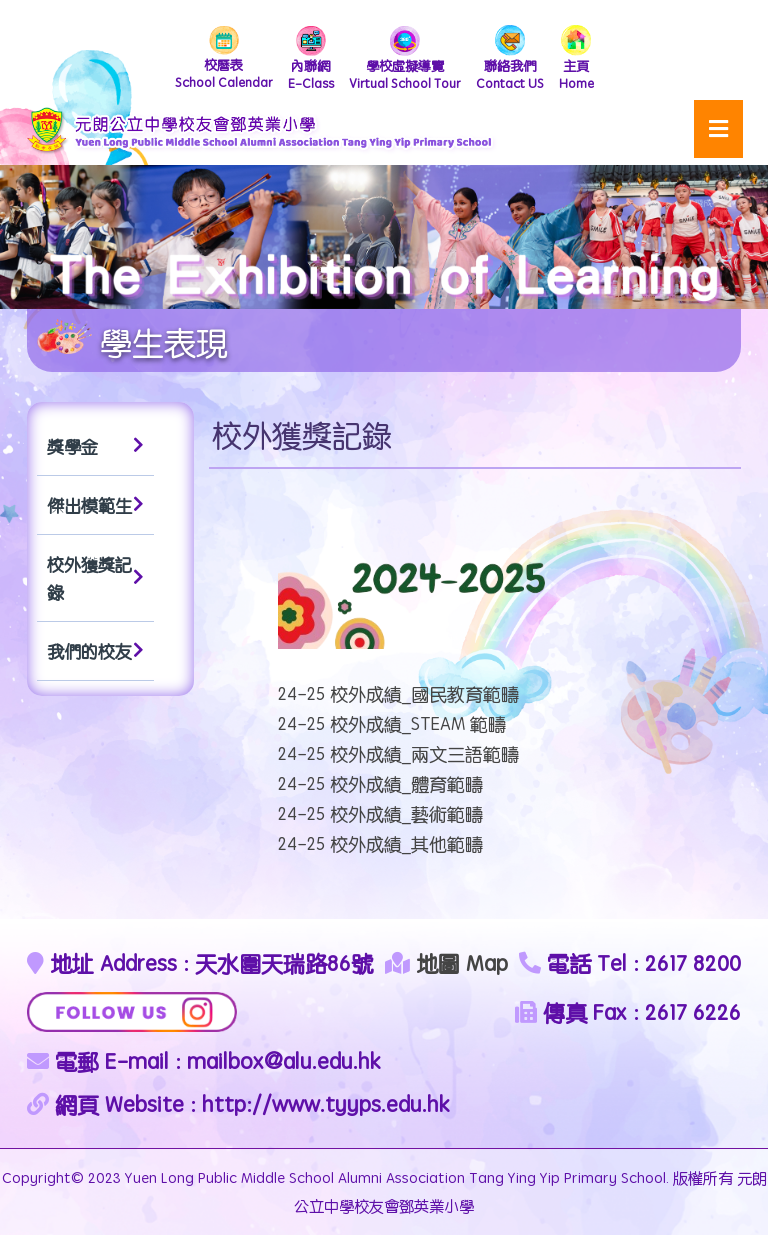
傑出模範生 (95, 505)
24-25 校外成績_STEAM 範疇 (392, 723)
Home (576, 58)
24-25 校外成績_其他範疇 (380, 843)
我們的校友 (95, 651)
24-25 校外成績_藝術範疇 (380, 813)
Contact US (510, 58)
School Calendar (224, 58)
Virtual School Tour (405, 59)
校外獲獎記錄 (95, 578)
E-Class (311, 59)
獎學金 (95, 446)
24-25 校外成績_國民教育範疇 (398, 693)
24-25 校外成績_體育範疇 (380, 783)
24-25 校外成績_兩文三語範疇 (398, 753)
